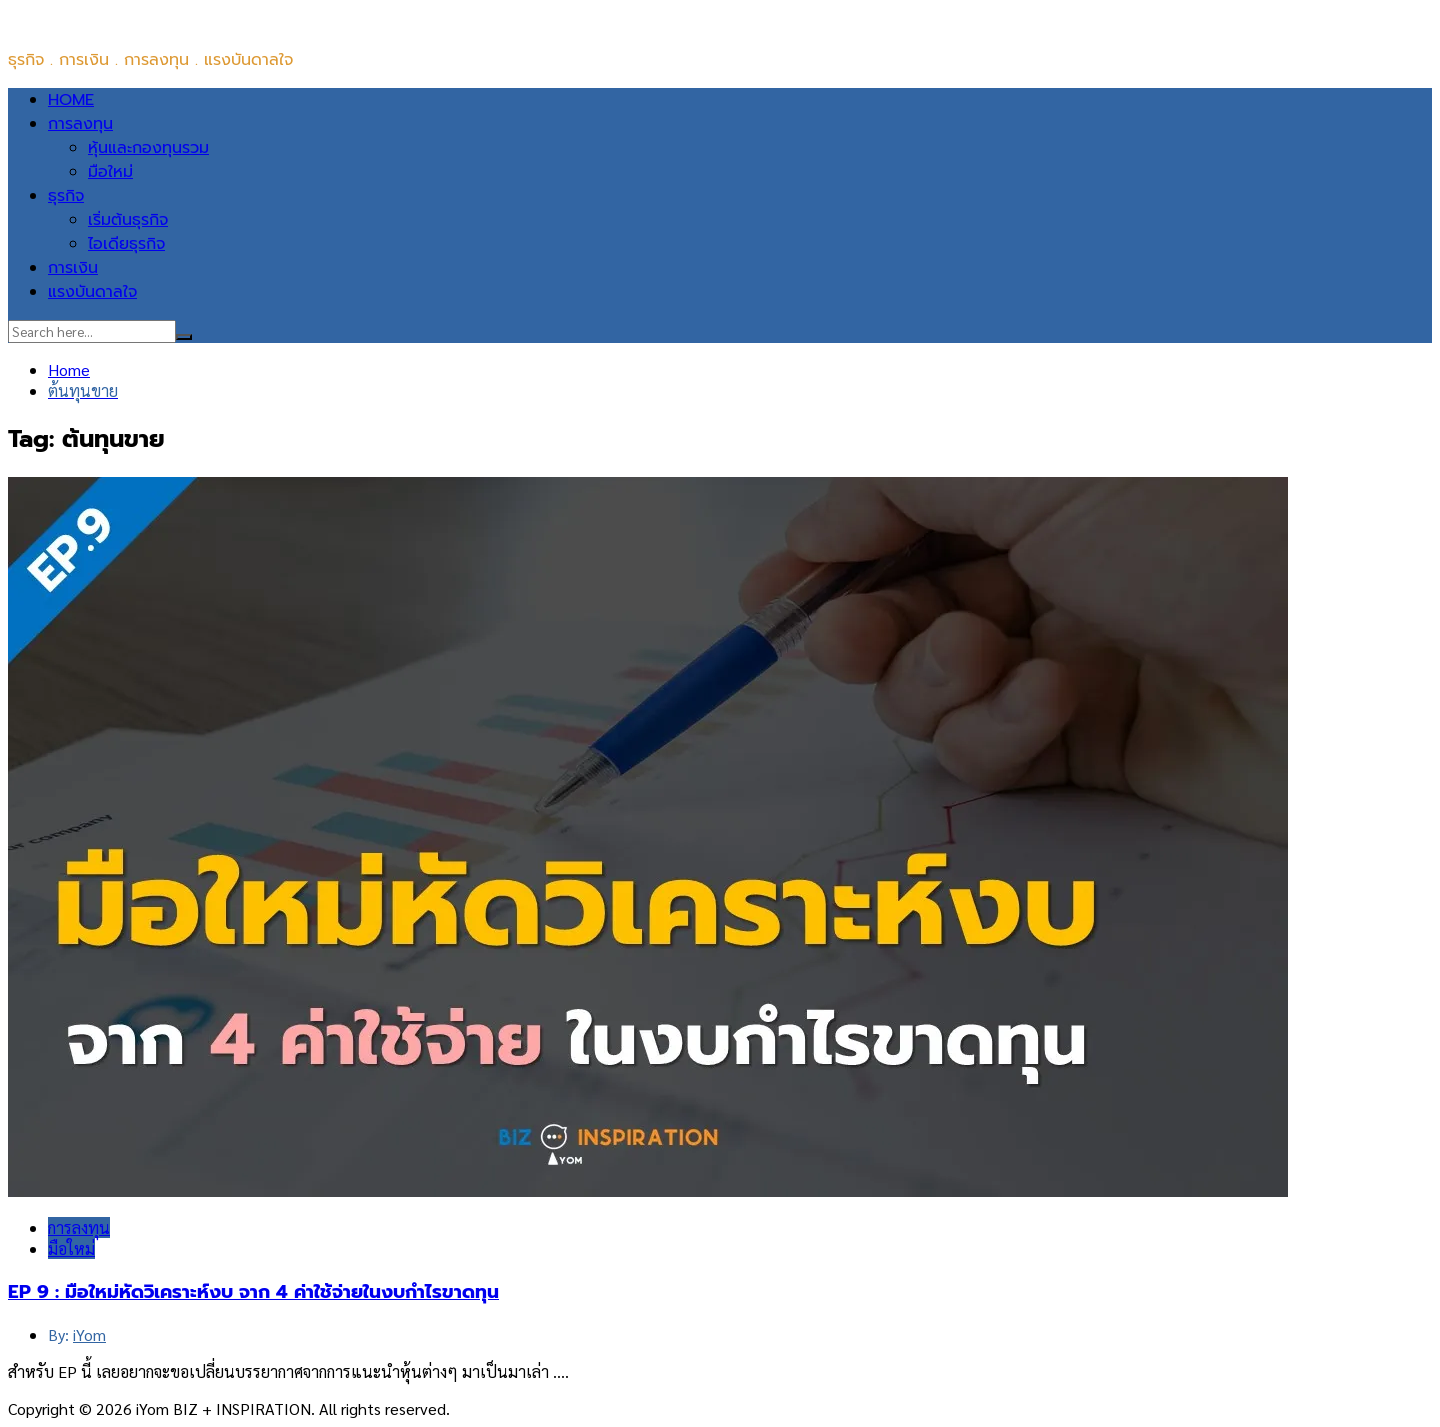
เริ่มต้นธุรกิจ (128, 220)
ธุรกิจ (66, 196)
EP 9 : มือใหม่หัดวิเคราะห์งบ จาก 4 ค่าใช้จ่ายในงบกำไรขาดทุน (253, 1292)
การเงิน (73, 268)
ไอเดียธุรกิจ (126, 244)
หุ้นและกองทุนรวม (148, 148)
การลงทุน (80, 124)
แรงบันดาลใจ (92, 292)
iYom (89, 1334)
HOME (71, 100)
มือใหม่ (110, 172)
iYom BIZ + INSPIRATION (97, 20)
